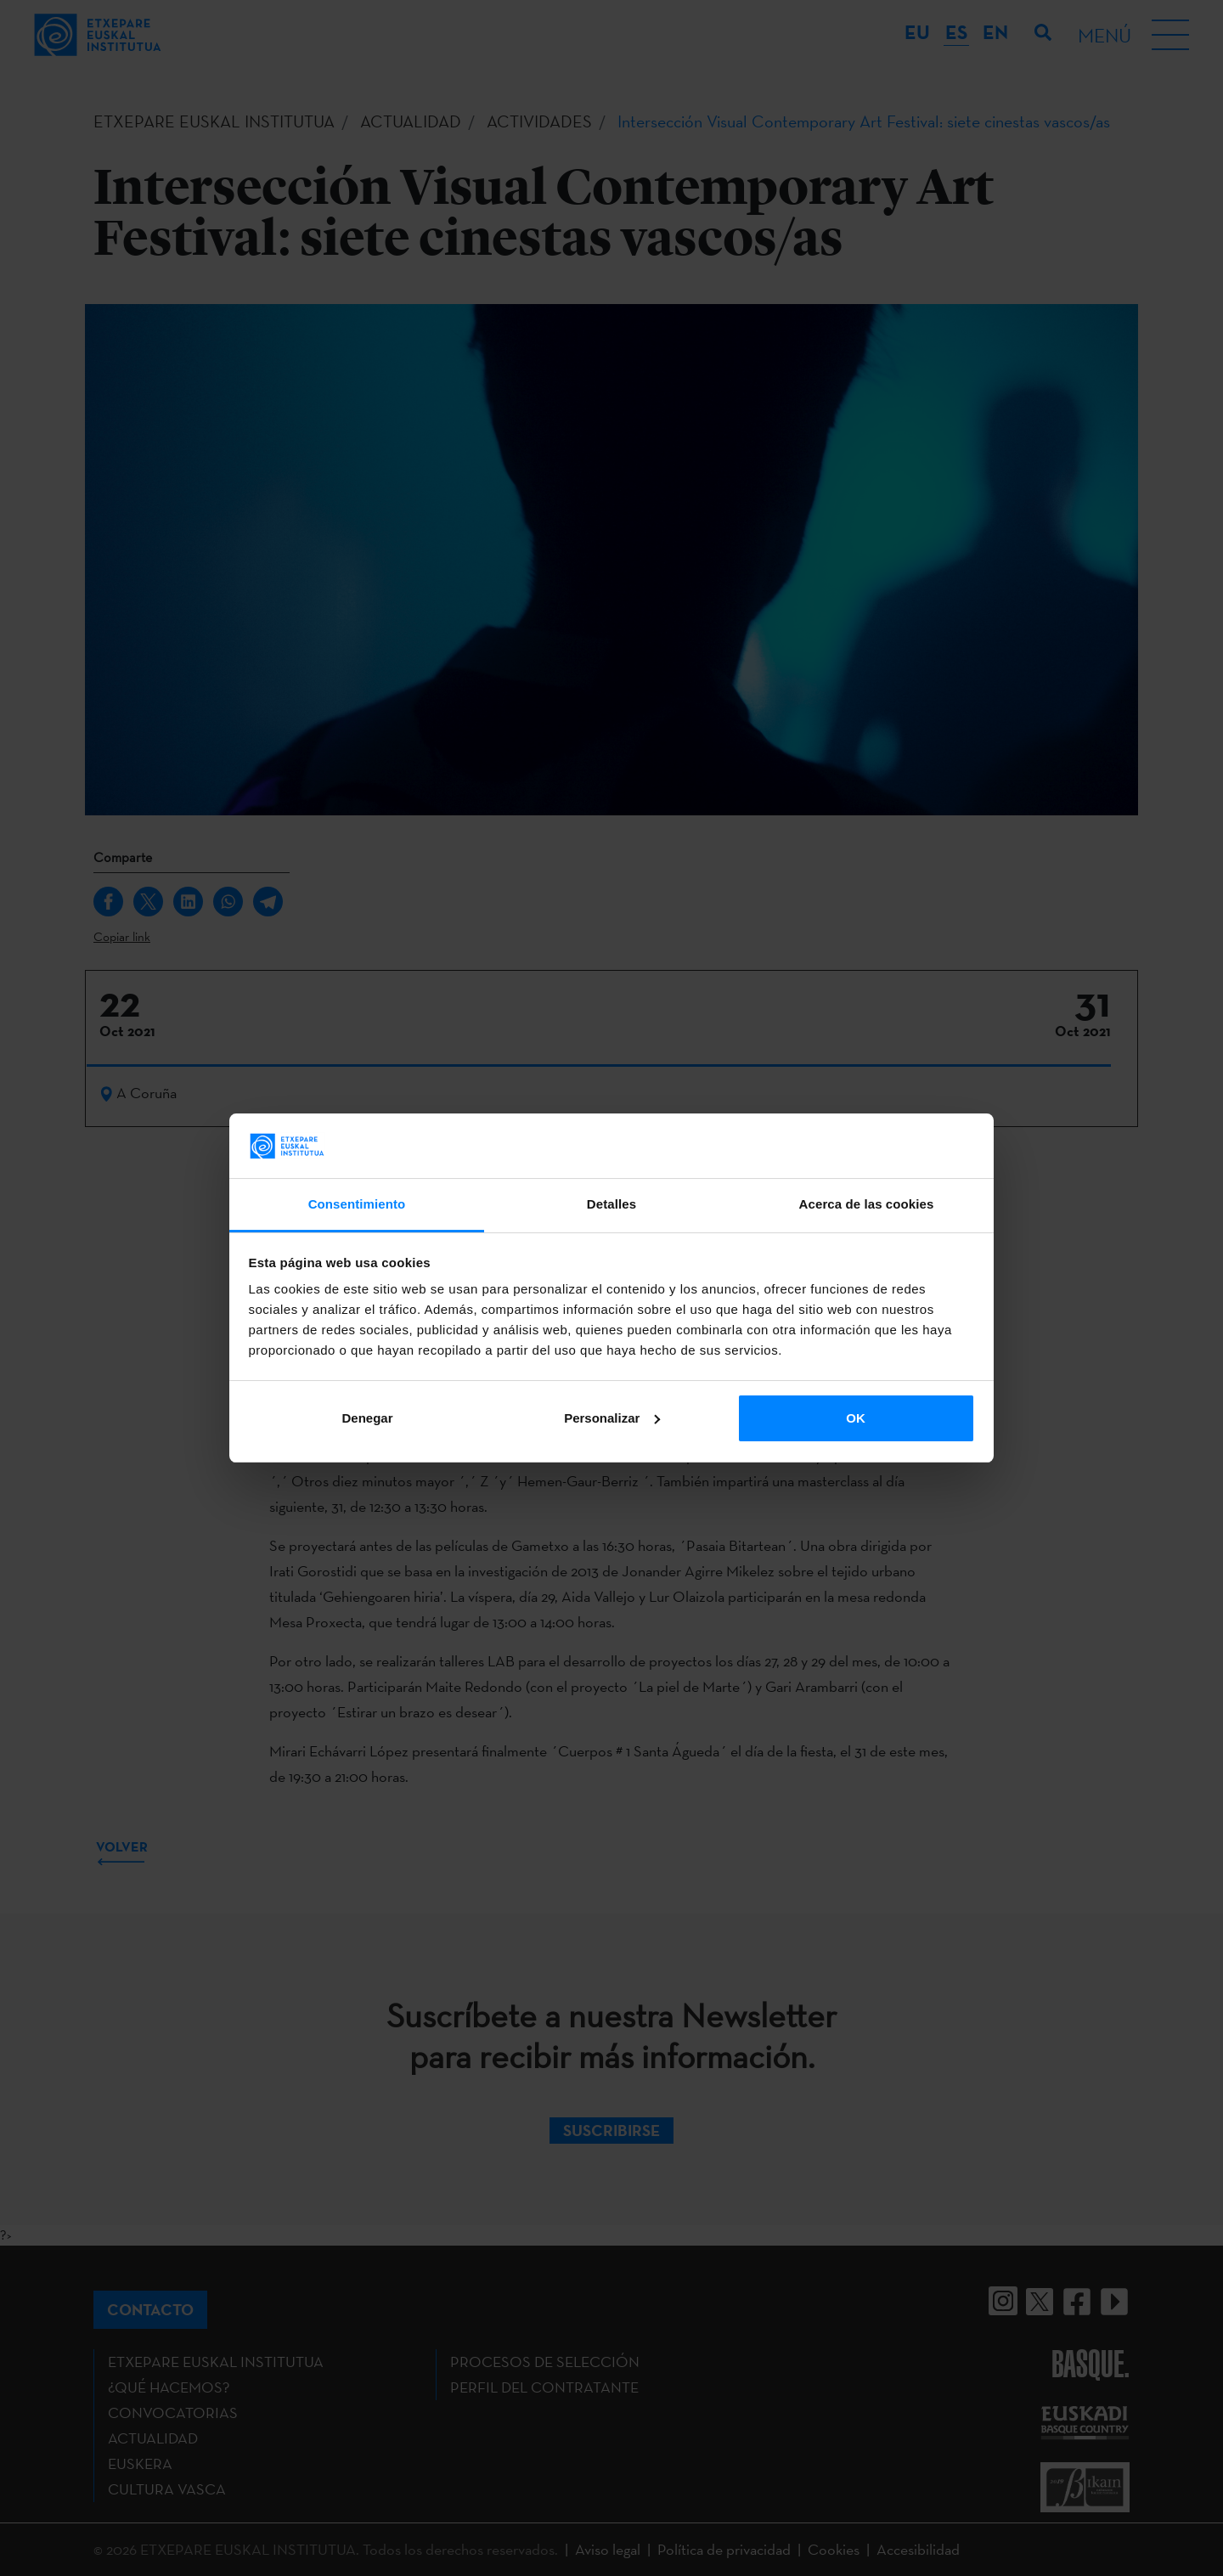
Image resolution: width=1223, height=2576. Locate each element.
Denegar (366, 1418)
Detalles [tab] (611, 1204)
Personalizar (612, 1418)
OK (855, 1418)
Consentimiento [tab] (357, 1204)
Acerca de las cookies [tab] (866, 1204)
